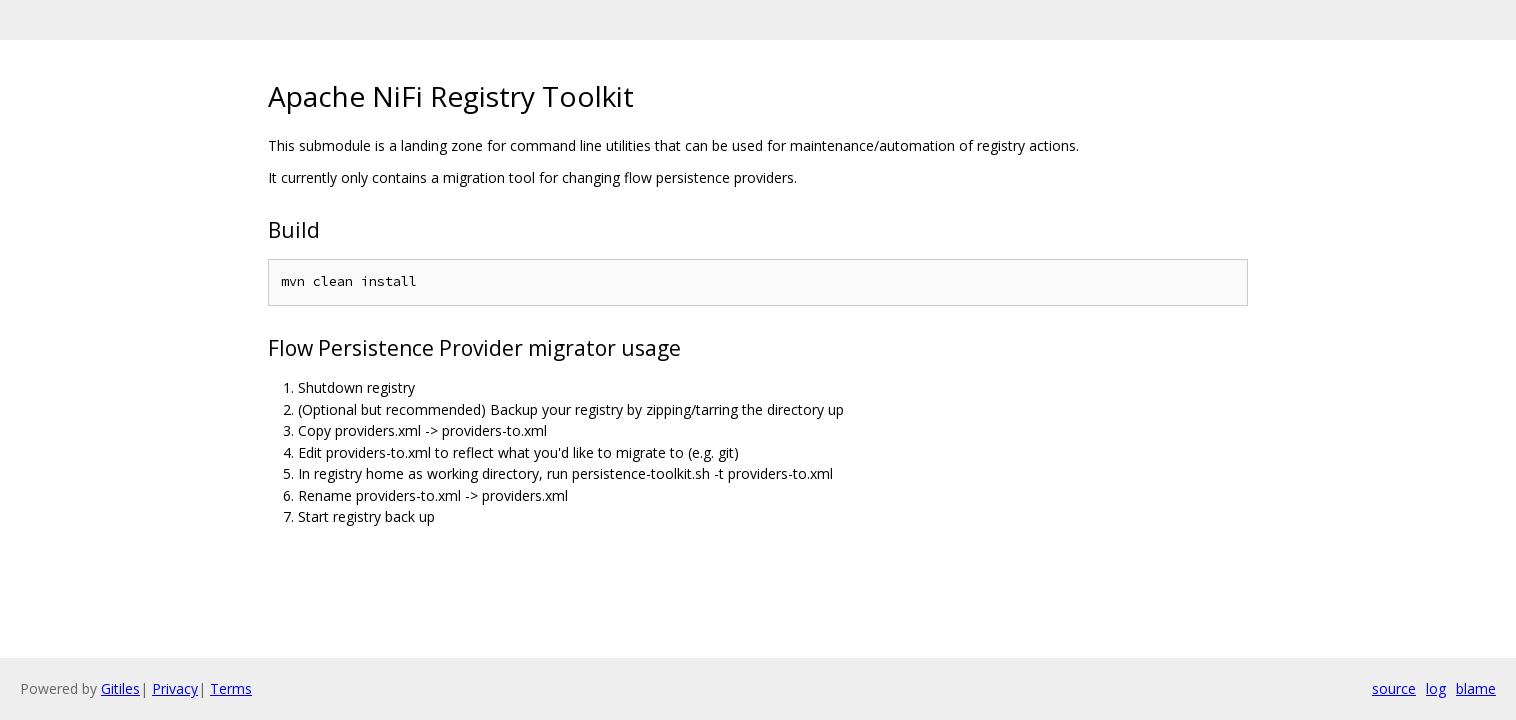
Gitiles (120, 688)
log (1436, 688)
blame (1476, 688)
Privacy (175, 688)
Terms (231, 688)
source (1394, 688)
